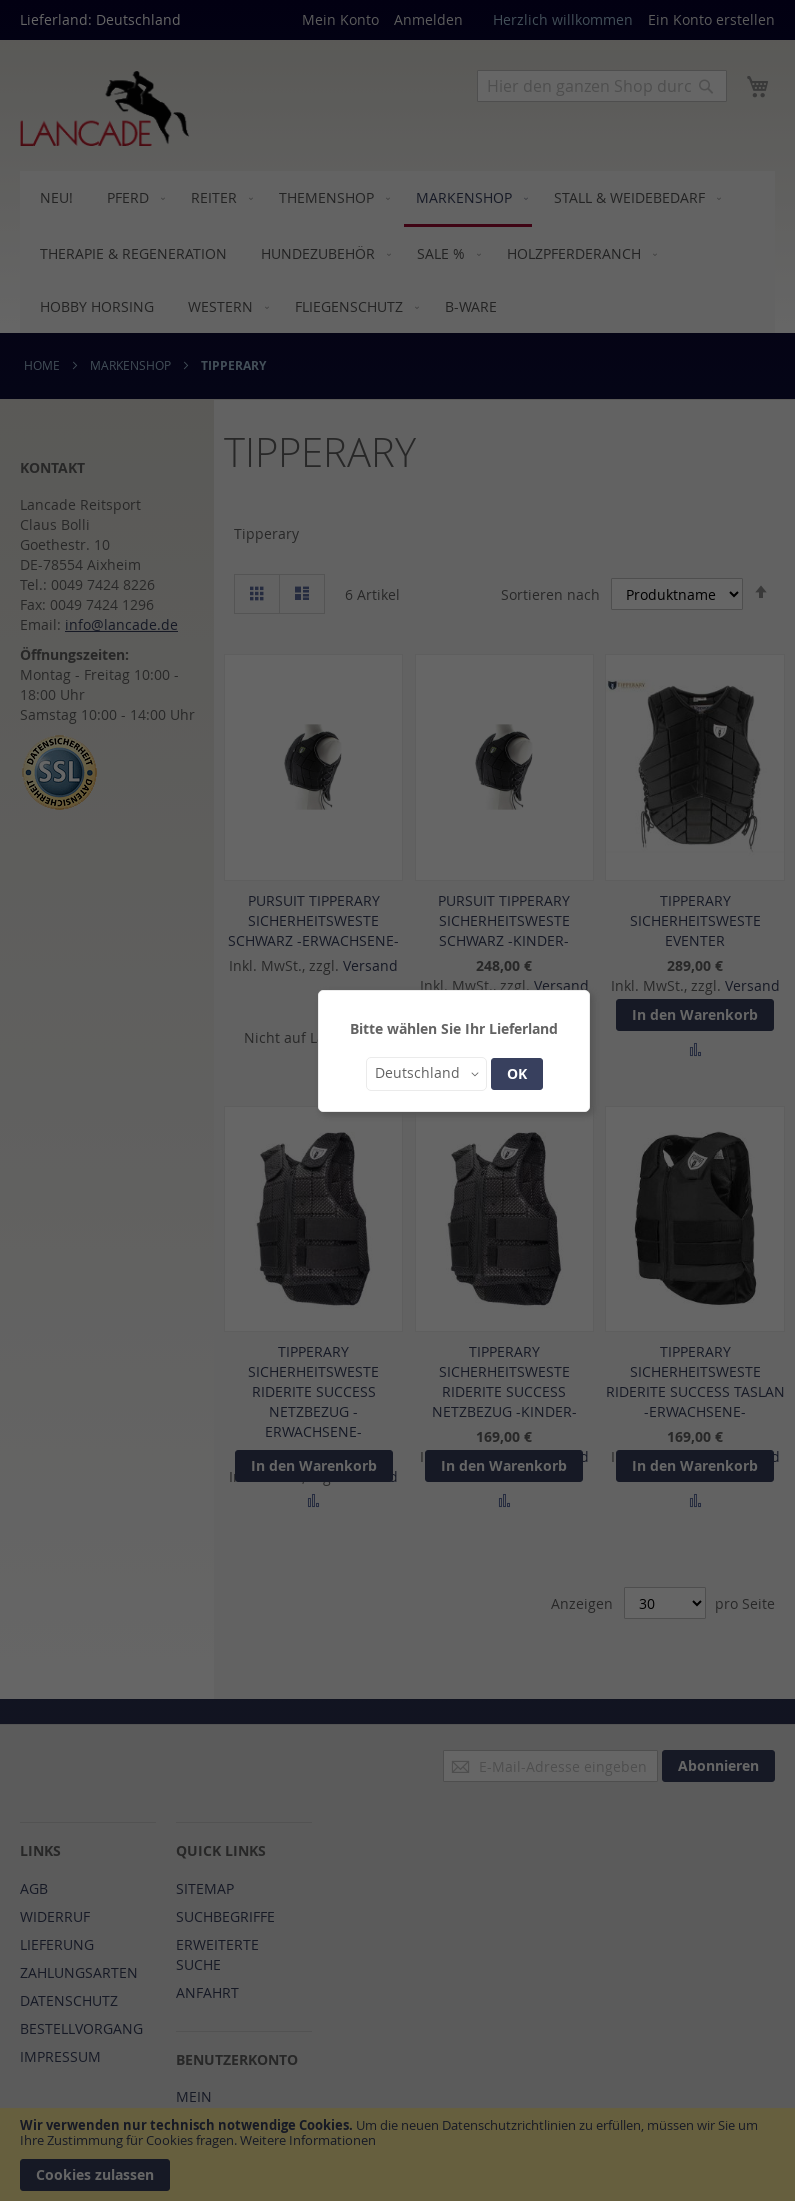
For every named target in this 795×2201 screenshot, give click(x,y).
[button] (426, 1074)
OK (517, 1073)
